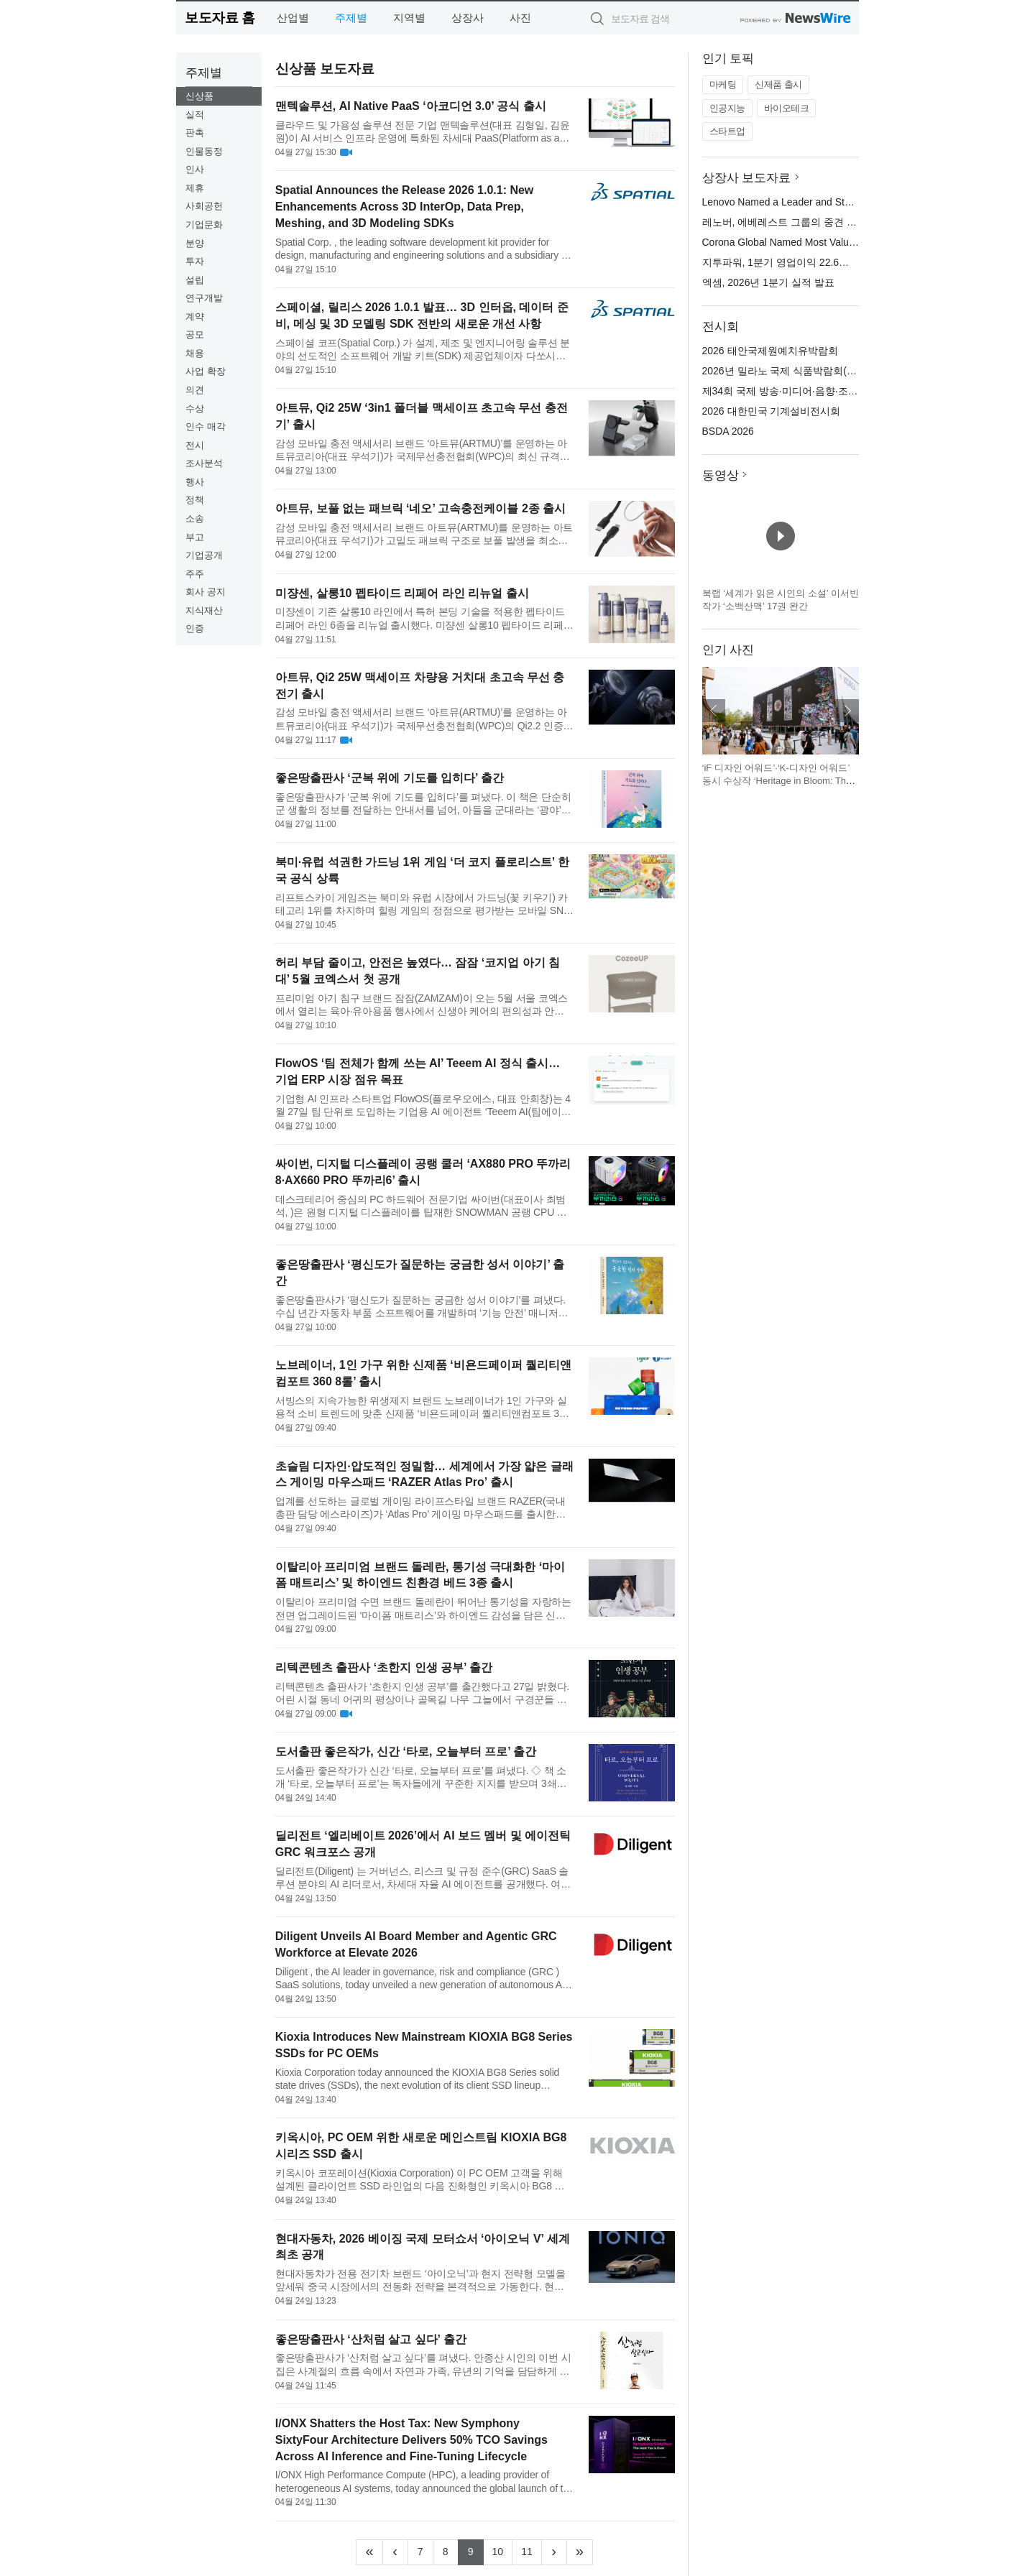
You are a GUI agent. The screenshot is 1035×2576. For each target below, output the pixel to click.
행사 (194, 481)
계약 (194, 316)
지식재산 (204, 610)
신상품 (199, 96)
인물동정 (204, 151)
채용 (194, 353)
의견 (194, 389)
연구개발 (204, 297)
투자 (194, 261)
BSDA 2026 (728, 431)
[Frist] (369, 2552)
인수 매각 (205, 426)
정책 (194, 499)
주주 (194, 573)
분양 (194, 243)
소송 (194, 518)
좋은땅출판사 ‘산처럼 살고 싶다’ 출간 (370, 2339)
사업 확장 (205, 371)
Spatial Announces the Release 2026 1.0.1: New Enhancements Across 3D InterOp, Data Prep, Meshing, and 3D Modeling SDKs (404, 206)
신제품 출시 (778, 84)
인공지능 (727, 108)
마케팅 (723, 84)
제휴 (194, 188)
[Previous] (395, 2552)
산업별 (293, 17)
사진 (520, 17)
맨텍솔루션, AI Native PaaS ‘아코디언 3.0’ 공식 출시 (410, 106)
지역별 (409, 17)
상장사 (467, 17)
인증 (194, 628)
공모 (194, 334)
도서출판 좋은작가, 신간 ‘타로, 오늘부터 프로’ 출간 (406, 1751)
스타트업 (727, 131)
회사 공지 (205, 591)
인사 (194, 169)
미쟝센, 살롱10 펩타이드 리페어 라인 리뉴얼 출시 (402, 593)
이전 (713, 710)
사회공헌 (204, 205)
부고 (194, 537)
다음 (847, 710)
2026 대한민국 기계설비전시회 (771, 411)
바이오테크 (786, 108)
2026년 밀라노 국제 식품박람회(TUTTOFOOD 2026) (820, 371)
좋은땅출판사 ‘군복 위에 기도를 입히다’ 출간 (389, 778)
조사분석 (204, 463)
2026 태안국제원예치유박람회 (770, 350)
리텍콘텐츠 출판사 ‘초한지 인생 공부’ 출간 (383, 1667)
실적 (194, 114)
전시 (194, 445)
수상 (194, 408)
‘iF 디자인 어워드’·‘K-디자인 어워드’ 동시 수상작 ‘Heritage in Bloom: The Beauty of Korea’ (777, 780)
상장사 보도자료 (746, 178)
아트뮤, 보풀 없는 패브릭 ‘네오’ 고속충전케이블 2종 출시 (420, 508)
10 (502, 2550)
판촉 (194, 132)
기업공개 (204, 555)
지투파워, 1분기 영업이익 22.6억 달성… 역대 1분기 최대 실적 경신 (852, 262)
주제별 (351, 17)
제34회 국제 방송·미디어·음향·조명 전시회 (796, 391)
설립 (194, 279)
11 (531, 2550)
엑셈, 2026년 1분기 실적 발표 (768, 282)
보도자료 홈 (219, 17)
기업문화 (204, 224)
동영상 (720, 475)
